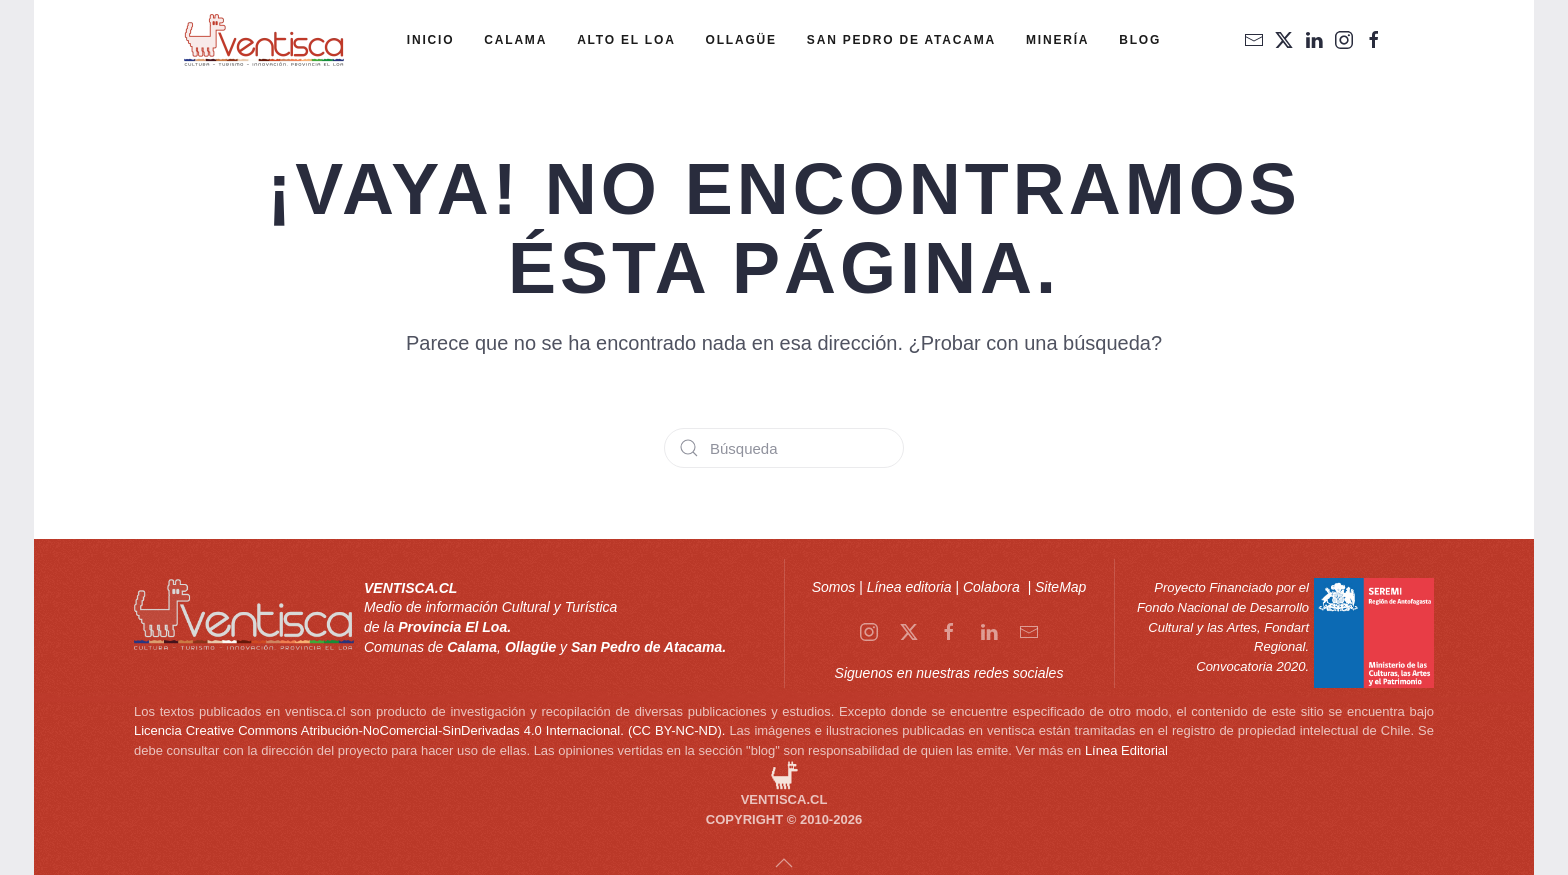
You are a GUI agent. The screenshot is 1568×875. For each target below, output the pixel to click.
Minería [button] (1057, 40)
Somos (834, 587)
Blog (1140, 40)
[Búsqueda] (784, 448)
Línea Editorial (1126, 750)
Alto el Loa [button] (626, 40)
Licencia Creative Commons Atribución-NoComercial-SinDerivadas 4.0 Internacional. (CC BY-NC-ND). (429, 730)
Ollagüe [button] (741, 40)
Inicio (430, 40)
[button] (784, 863)
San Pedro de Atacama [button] (901, 40)
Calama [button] (515, 40)
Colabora (993, 587)
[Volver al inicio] (264, 40)
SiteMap (1060, 587)
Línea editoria (909, 587)
